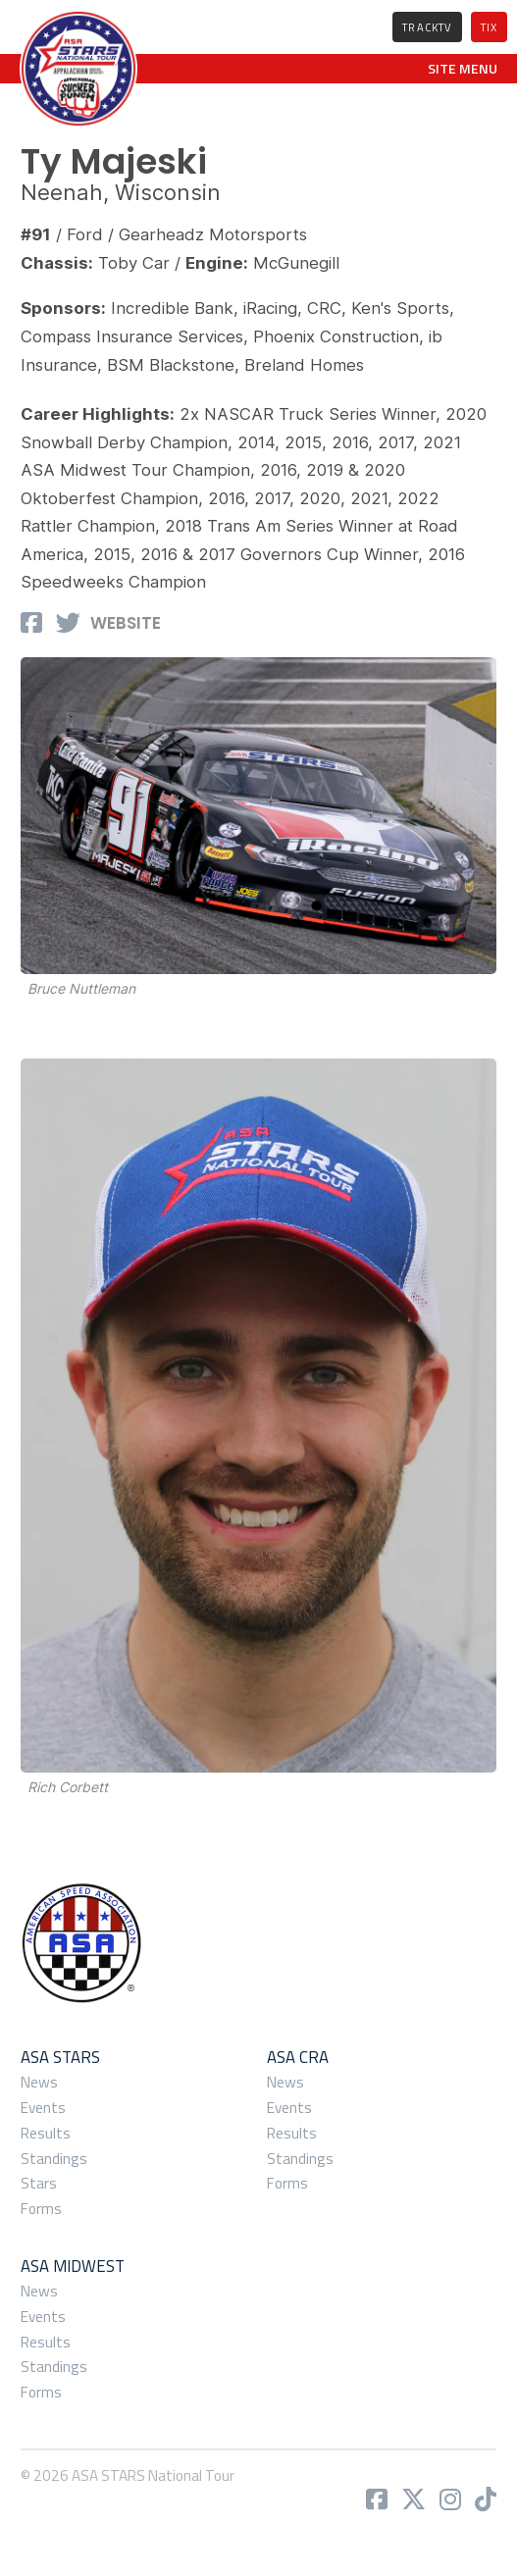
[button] (462, 68)
